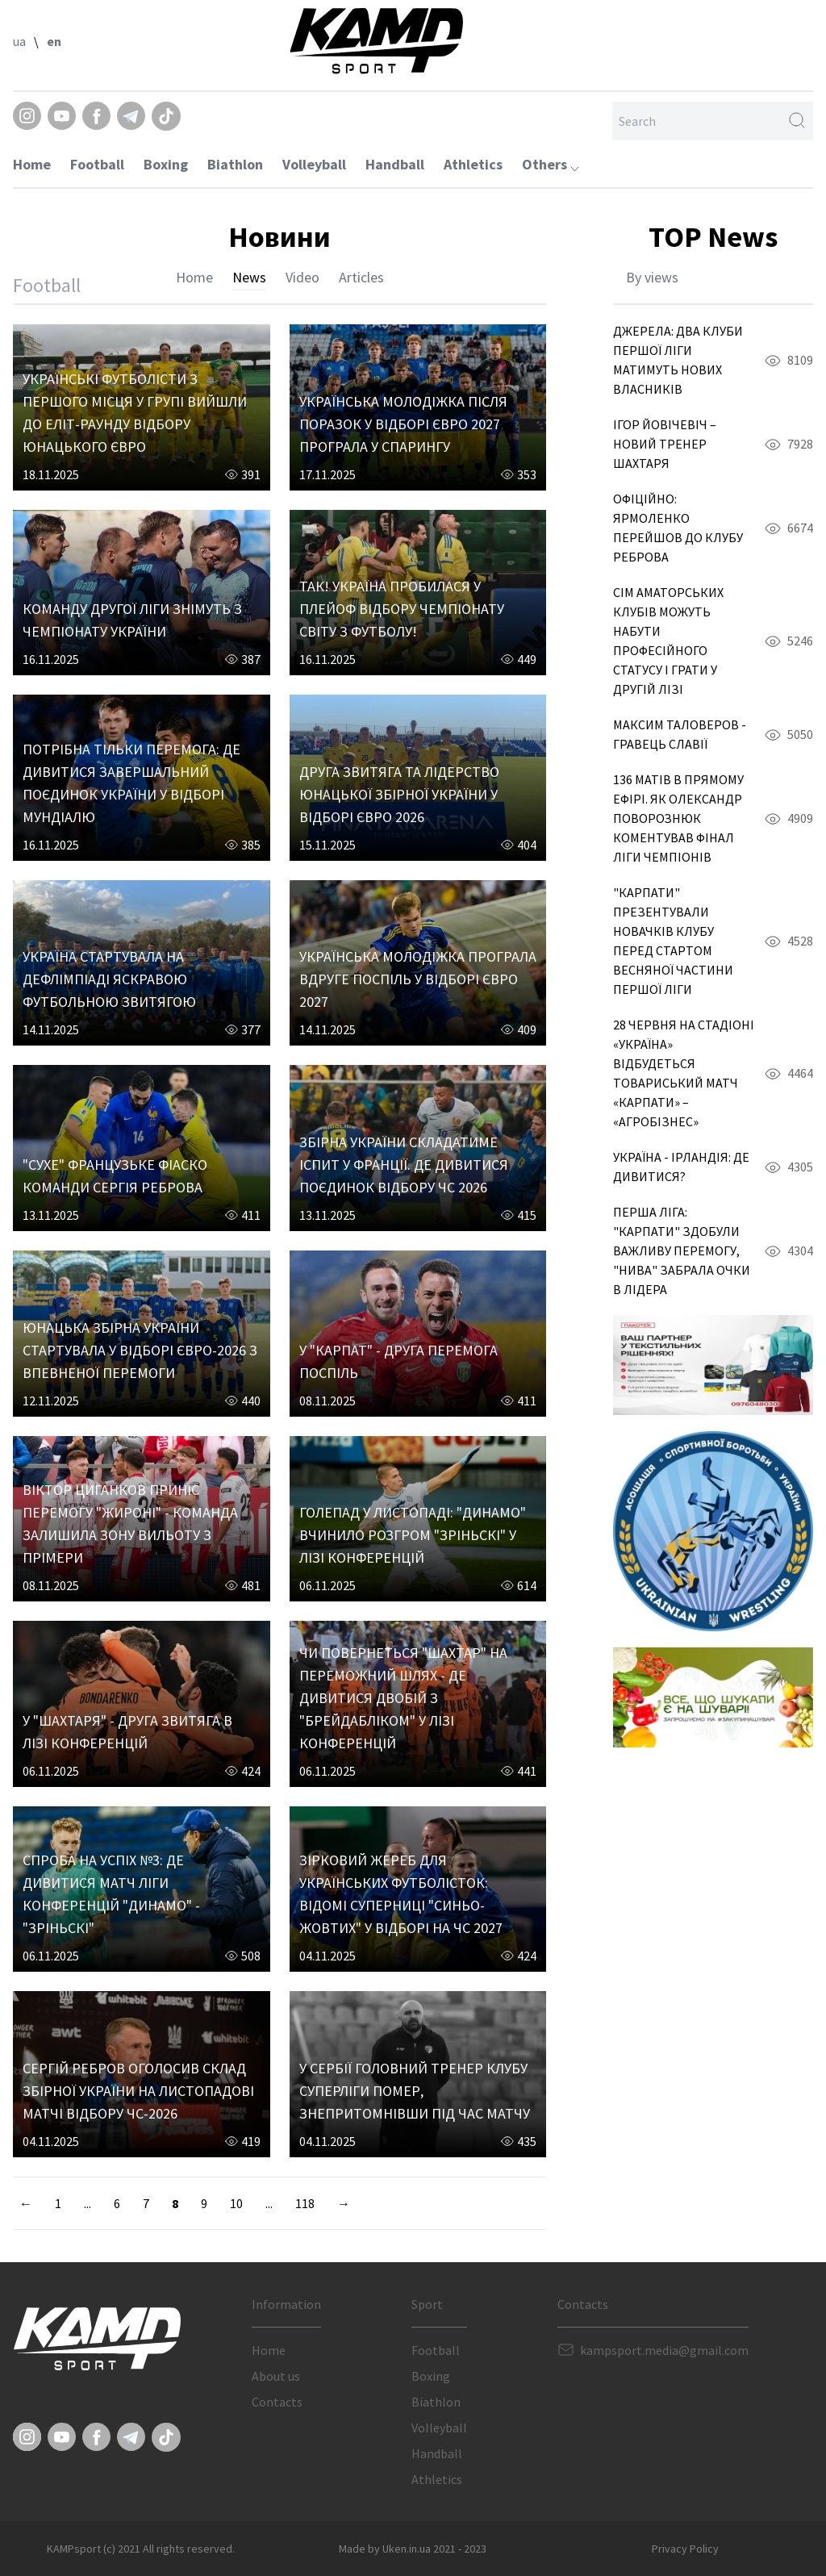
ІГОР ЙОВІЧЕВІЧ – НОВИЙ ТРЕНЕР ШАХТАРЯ (664, 443)
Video (302, 277)
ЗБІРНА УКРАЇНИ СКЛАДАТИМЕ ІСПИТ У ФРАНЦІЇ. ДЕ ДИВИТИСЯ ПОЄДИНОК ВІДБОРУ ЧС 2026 (403, 1164)
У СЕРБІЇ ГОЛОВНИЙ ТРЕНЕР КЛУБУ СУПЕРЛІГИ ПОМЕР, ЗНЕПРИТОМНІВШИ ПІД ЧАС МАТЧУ (414, 2091)
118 (305, 2203)
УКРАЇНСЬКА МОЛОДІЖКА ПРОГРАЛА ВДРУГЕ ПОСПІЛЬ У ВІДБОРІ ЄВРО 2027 (417, 979)
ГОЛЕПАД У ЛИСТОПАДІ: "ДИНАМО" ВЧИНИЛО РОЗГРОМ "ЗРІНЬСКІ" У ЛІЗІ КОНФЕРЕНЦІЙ (412, 1535)
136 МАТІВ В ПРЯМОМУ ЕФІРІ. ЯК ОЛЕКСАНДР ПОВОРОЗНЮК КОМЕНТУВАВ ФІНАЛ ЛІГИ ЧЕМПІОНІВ (678, 818)
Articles (361, 277)
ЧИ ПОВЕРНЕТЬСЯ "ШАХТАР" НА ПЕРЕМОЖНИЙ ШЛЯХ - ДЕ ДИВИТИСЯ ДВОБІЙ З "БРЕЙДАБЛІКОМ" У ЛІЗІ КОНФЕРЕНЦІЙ (403, 1697)
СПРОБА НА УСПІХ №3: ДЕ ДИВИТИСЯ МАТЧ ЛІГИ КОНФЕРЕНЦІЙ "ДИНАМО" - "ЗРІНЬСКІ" (111, 1894)
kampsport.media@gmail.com (664, 2350)
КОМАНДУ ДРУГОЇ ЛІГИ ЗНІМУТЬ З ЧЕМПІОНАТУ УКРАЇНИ (132, 620)
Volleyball (314, 164)
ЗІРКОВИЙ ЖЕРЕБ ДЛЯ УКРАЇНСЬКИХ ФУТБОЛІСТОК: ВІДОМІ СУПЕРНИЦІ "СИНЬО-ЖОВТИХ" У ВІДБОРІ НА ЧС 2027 (401, 1894)
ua (19, 41)
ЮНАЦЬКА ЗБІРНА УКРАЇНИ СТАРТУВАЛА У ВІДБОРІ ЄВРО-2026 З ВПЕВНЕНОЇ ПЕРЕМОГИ (140, 1350)
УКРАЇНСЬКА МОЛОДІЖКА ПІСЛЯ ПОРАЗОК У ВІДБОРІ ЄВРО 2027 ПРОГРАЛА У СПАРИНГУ (403, 424)
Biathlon (235, 164)
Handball (394, 164)
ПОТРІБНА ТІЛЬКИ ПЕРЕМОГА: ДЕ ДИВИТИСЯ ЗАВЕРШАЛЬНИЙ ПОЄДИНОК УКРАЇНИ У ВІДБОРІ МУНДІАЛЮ (131, 783)
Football (97, 164)
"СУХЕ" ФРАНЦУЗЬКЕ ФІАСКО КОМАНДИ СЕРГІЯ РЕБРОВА (115, 1175)
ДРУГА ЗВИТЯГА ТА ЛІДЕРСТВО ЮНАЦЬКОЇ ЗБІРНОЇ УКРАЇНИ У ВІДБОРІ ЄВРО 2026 (399, 794)
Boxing (166, 164)
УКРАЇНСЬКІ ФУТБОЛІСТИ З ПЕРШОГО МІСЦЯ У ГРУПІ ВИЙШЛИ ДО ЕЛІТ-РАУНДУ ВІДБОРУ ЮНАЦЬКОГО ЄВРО (135, 412)
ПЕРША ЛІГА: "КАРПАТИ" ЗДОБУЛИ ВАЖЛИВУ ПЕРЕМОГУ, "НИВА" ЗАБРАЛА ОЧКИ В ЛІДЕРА (681, 1250)
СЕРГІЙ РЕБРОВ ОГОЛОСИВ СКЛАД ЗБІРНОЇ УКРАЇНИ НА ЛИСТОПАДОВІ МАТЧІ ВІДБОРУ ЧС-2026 (138, 2091)
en (54, 41)
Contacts (277, 2402)
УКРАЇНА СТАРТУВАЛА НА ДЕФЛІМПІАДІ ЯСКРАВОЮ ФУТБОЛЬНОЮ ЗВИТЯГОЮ (109, 979)
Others (550, 164)
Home (32, 164)
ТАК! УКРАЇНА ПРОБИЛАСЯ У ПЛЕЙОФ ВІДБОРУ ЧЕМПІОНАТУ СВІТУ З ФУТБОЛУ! (401, 609)
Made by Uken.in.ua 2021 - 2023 (412, 2548)
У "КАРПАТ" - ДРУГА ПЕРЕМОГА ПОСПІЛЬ (398, 1361)
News (249, 277)
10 (236, 2203)
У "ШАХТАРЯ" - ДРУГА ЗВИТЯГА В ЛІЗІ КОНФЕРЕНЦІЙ (127, 1731)
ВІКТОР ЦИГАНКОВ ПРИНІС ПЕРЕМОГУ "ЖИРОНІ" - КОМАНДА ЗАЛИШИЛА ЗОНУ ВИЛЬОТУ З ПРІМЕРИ (130, 1523)
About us (276, 2376)
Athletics (473, 164)
